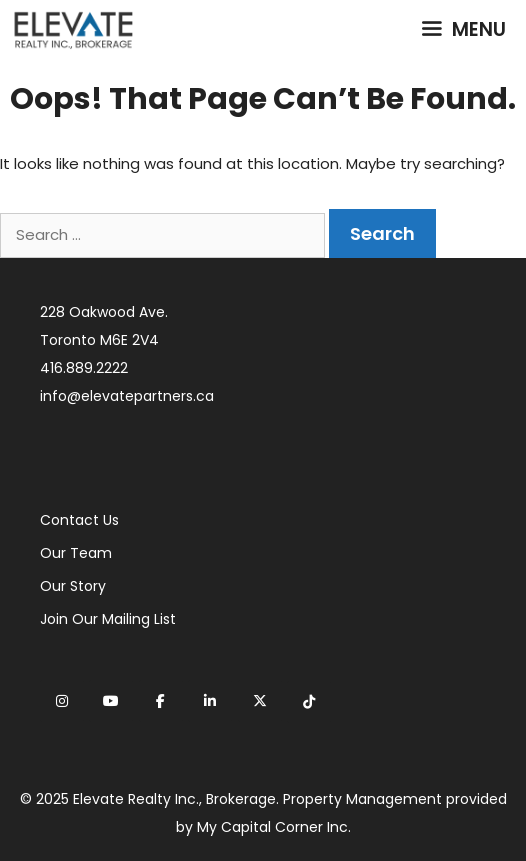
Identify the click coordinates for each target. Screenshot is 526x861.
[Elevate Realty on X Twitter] (260, 701)
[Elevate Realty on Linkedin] (210, 701)
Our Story (73, 586)
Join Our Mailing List (108, 619)
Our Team (76, 553)
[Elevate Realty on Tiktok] (309, 702)
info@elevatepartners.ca (127, 396)
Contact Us (79, 520)
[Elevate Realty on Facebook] (161, 701)
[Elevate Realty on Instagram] (62, 701)
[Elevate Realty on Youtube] (111, 701)
